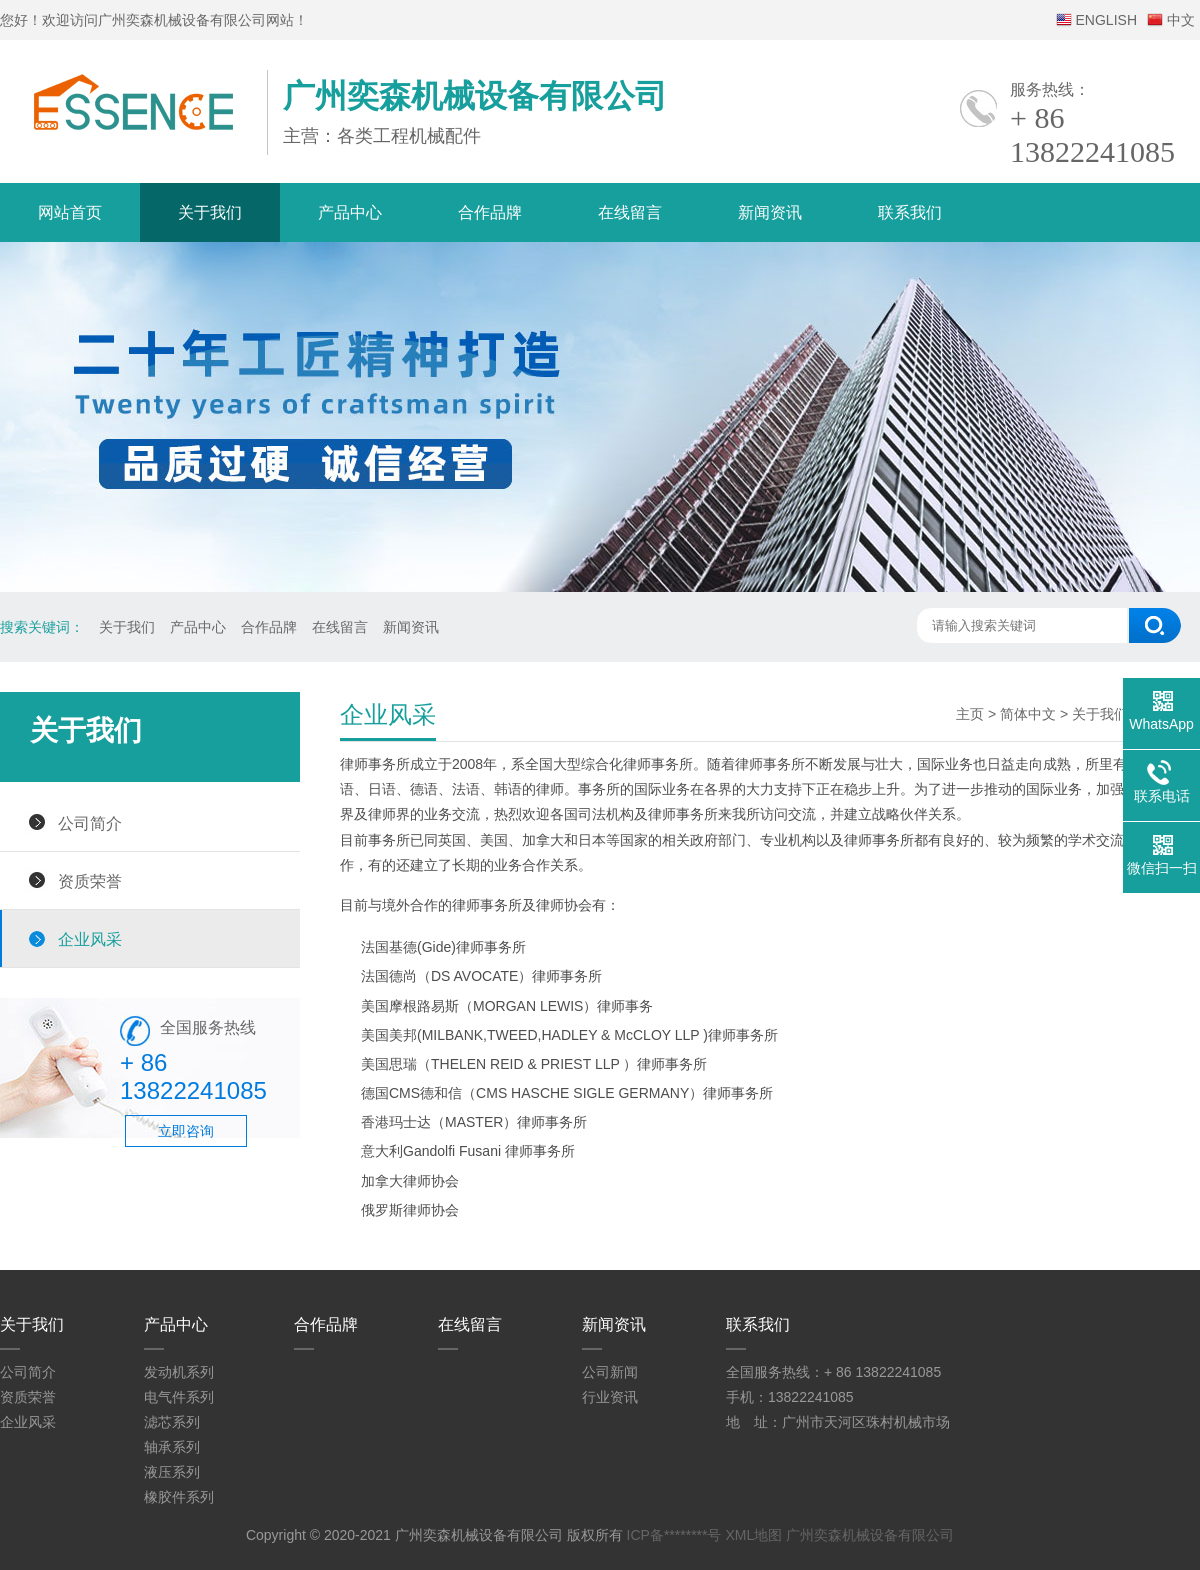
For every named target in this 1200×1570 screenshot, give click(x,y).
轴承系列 (172, 1447)
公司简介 (90, 823)
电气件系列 (179, 1397)
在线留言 (630, 212)
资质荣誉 (90, 881)
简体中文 (1028, 714)
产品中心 (350, 212)
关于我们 (210, 212)
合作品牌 (490, 212)
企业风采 (90, 939)
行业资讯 (610, 1397)
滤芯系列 (172, 1422)
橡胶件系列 (179, 1497)
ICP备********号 (674, 1535)
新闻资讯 (770, 212)
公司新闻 (610, 1372)
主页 (970, 714)
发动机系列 (179, 1372)
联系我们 (910, 212)
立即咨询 (186, 1131)
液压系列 (172, 1472)
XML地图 (753, 1535)
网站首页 (70, 212)
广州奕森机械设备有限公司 (870, 1535)
